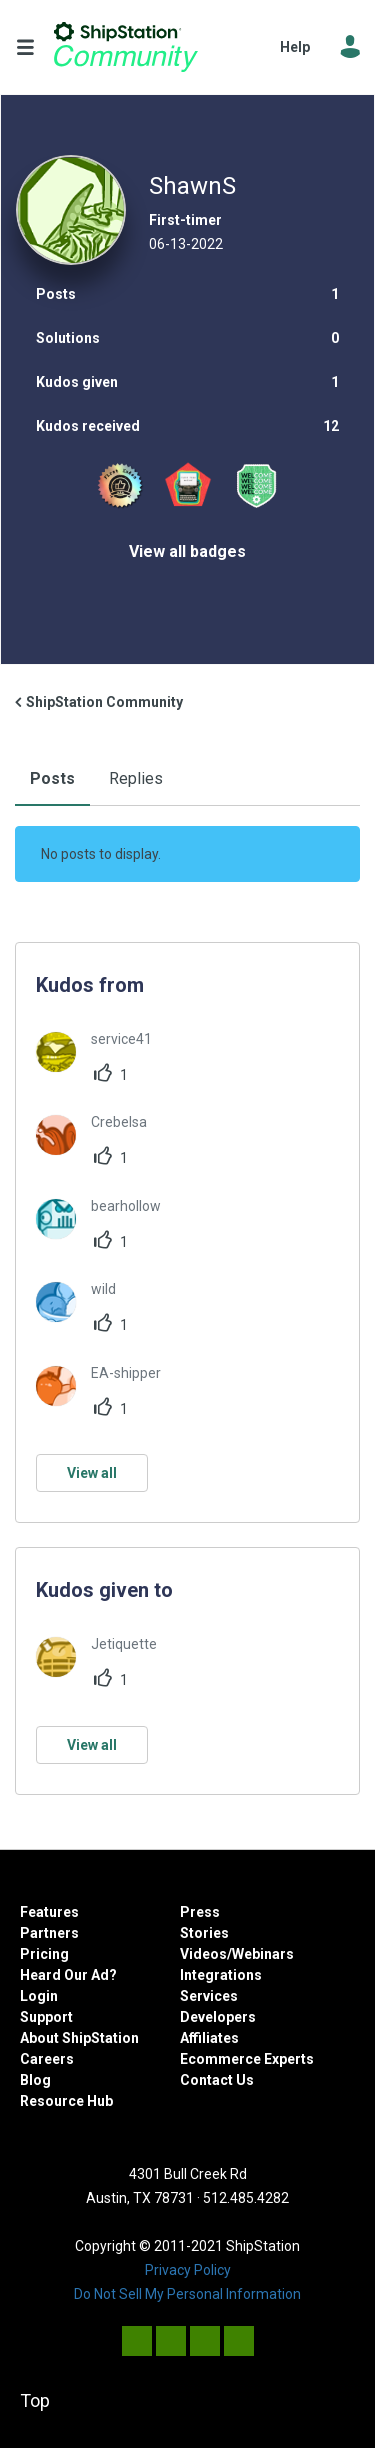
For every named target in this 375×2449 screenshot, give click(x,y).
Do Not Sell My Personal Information (187, 2294)
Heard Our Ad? (68, 1975)
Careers (47, 2059)
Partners (49, 1933)
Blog (35, 2080)
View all (92, 1473)
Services (209, 1996)
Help (295, 47)
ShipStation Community (126, 47)
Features (49, 1912)
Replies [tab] (136, 778)
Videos (203, 1954)
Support (46, 2017)
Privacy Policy (188, 2270)
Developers (218, 2017)
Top (35, 2400)
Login (39, 1996)
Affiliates (209, 2038)
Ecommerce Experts (247, 2059)
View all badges (187, 551)
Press (200, 1912)
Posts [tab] (52, 778)
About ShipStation (79, 2038)
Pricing (44, 1954)
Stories (204, 1933)
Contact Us (217, 2080)
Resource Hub (66, 2101)
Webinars (263, 1954)
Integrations (221, 1975)
